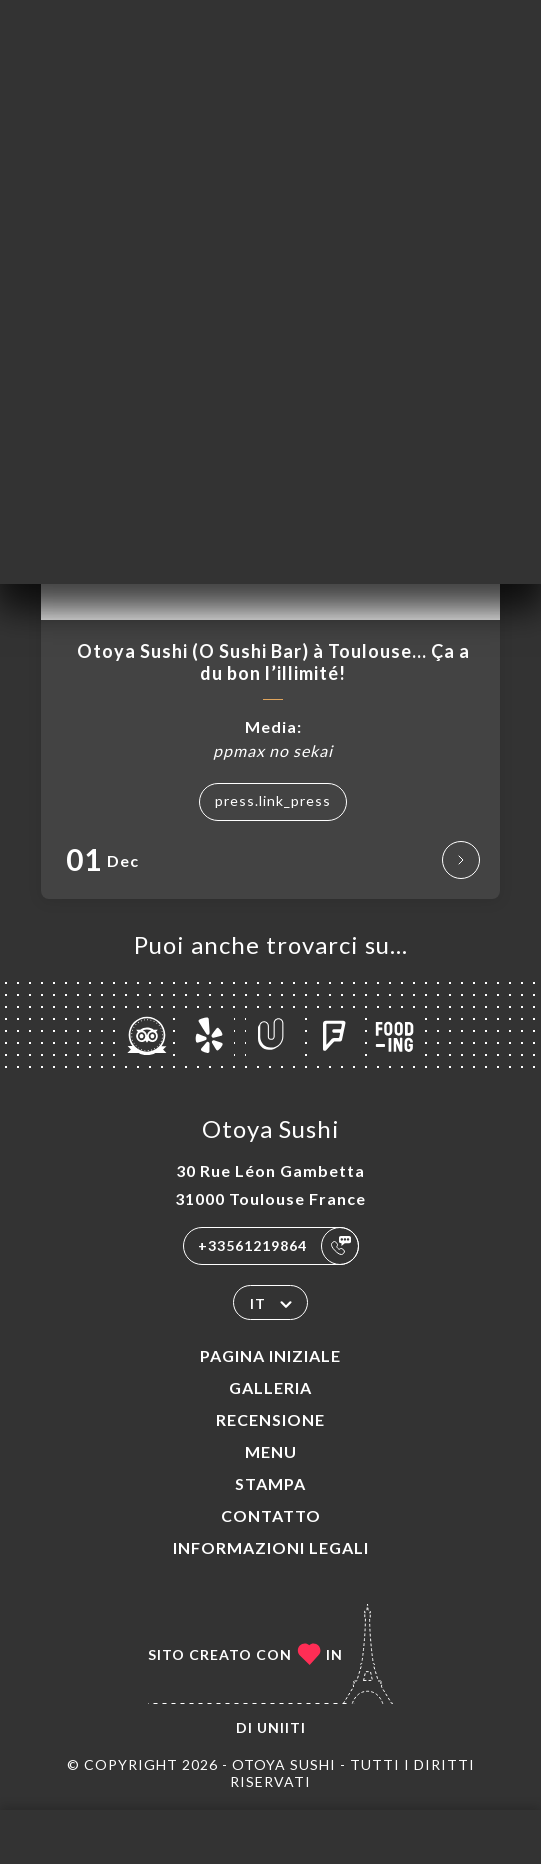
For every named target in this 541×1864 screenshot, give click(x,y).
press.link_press (273, 800)
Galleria (270, 1387)
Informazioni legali (271, 1547)
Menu (271, 1451)
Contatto (271, 1515)
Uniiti (281, 1727)
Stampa (270, 1483)
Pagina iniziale (270, 1355)
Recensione (270, 1419)
